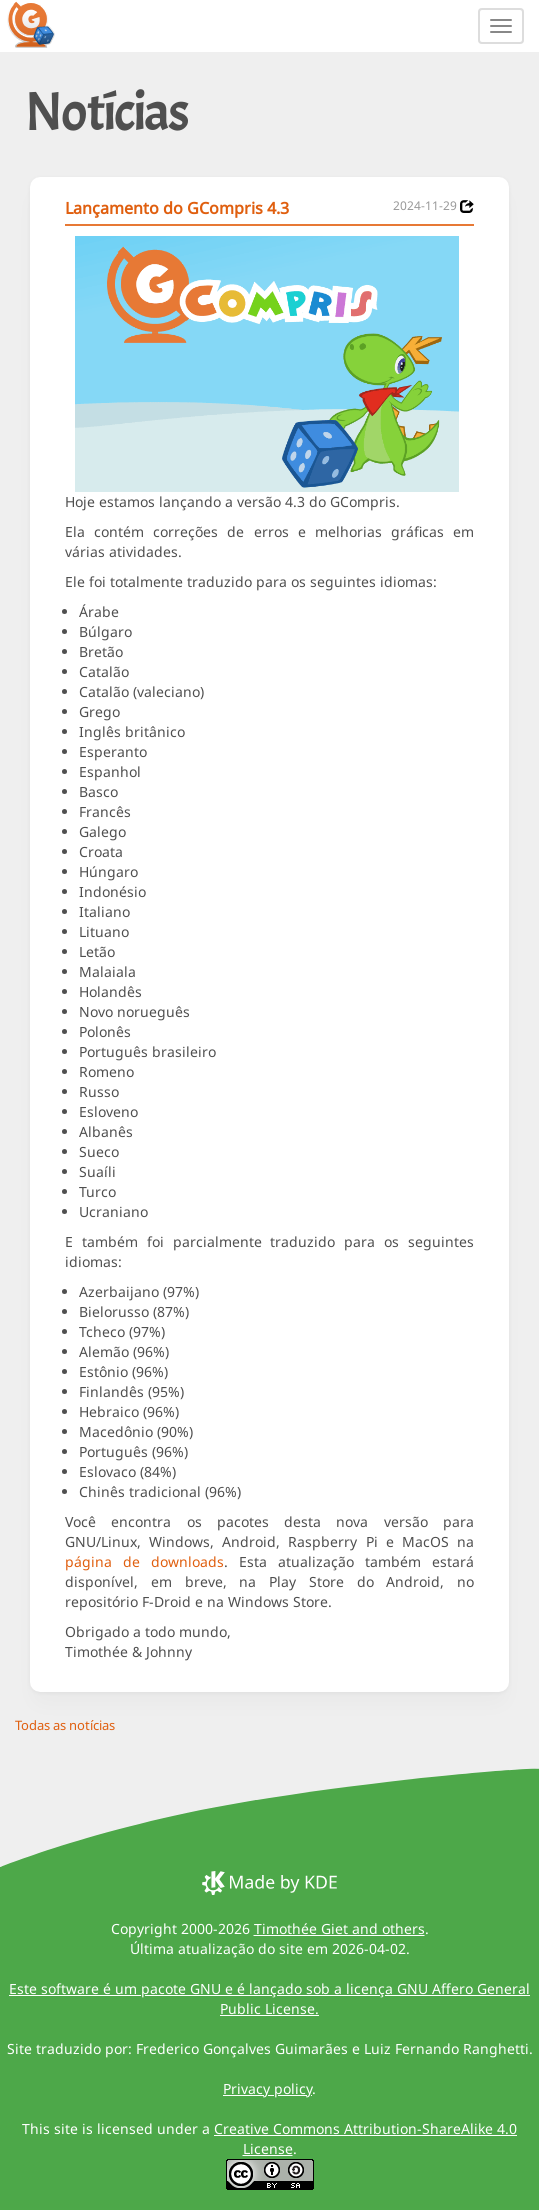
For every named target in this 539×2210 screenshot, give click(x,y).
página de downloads (144, 1561)
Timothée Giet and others (339, 1928)
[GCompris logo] (43, 24)
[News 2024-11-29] (467, 206)
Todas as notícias (65, 1725)
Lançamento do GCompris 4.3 (177, 208)
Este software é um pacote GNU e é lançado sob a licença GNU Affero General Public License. (269, 1998)
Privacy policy (267, 2088)
